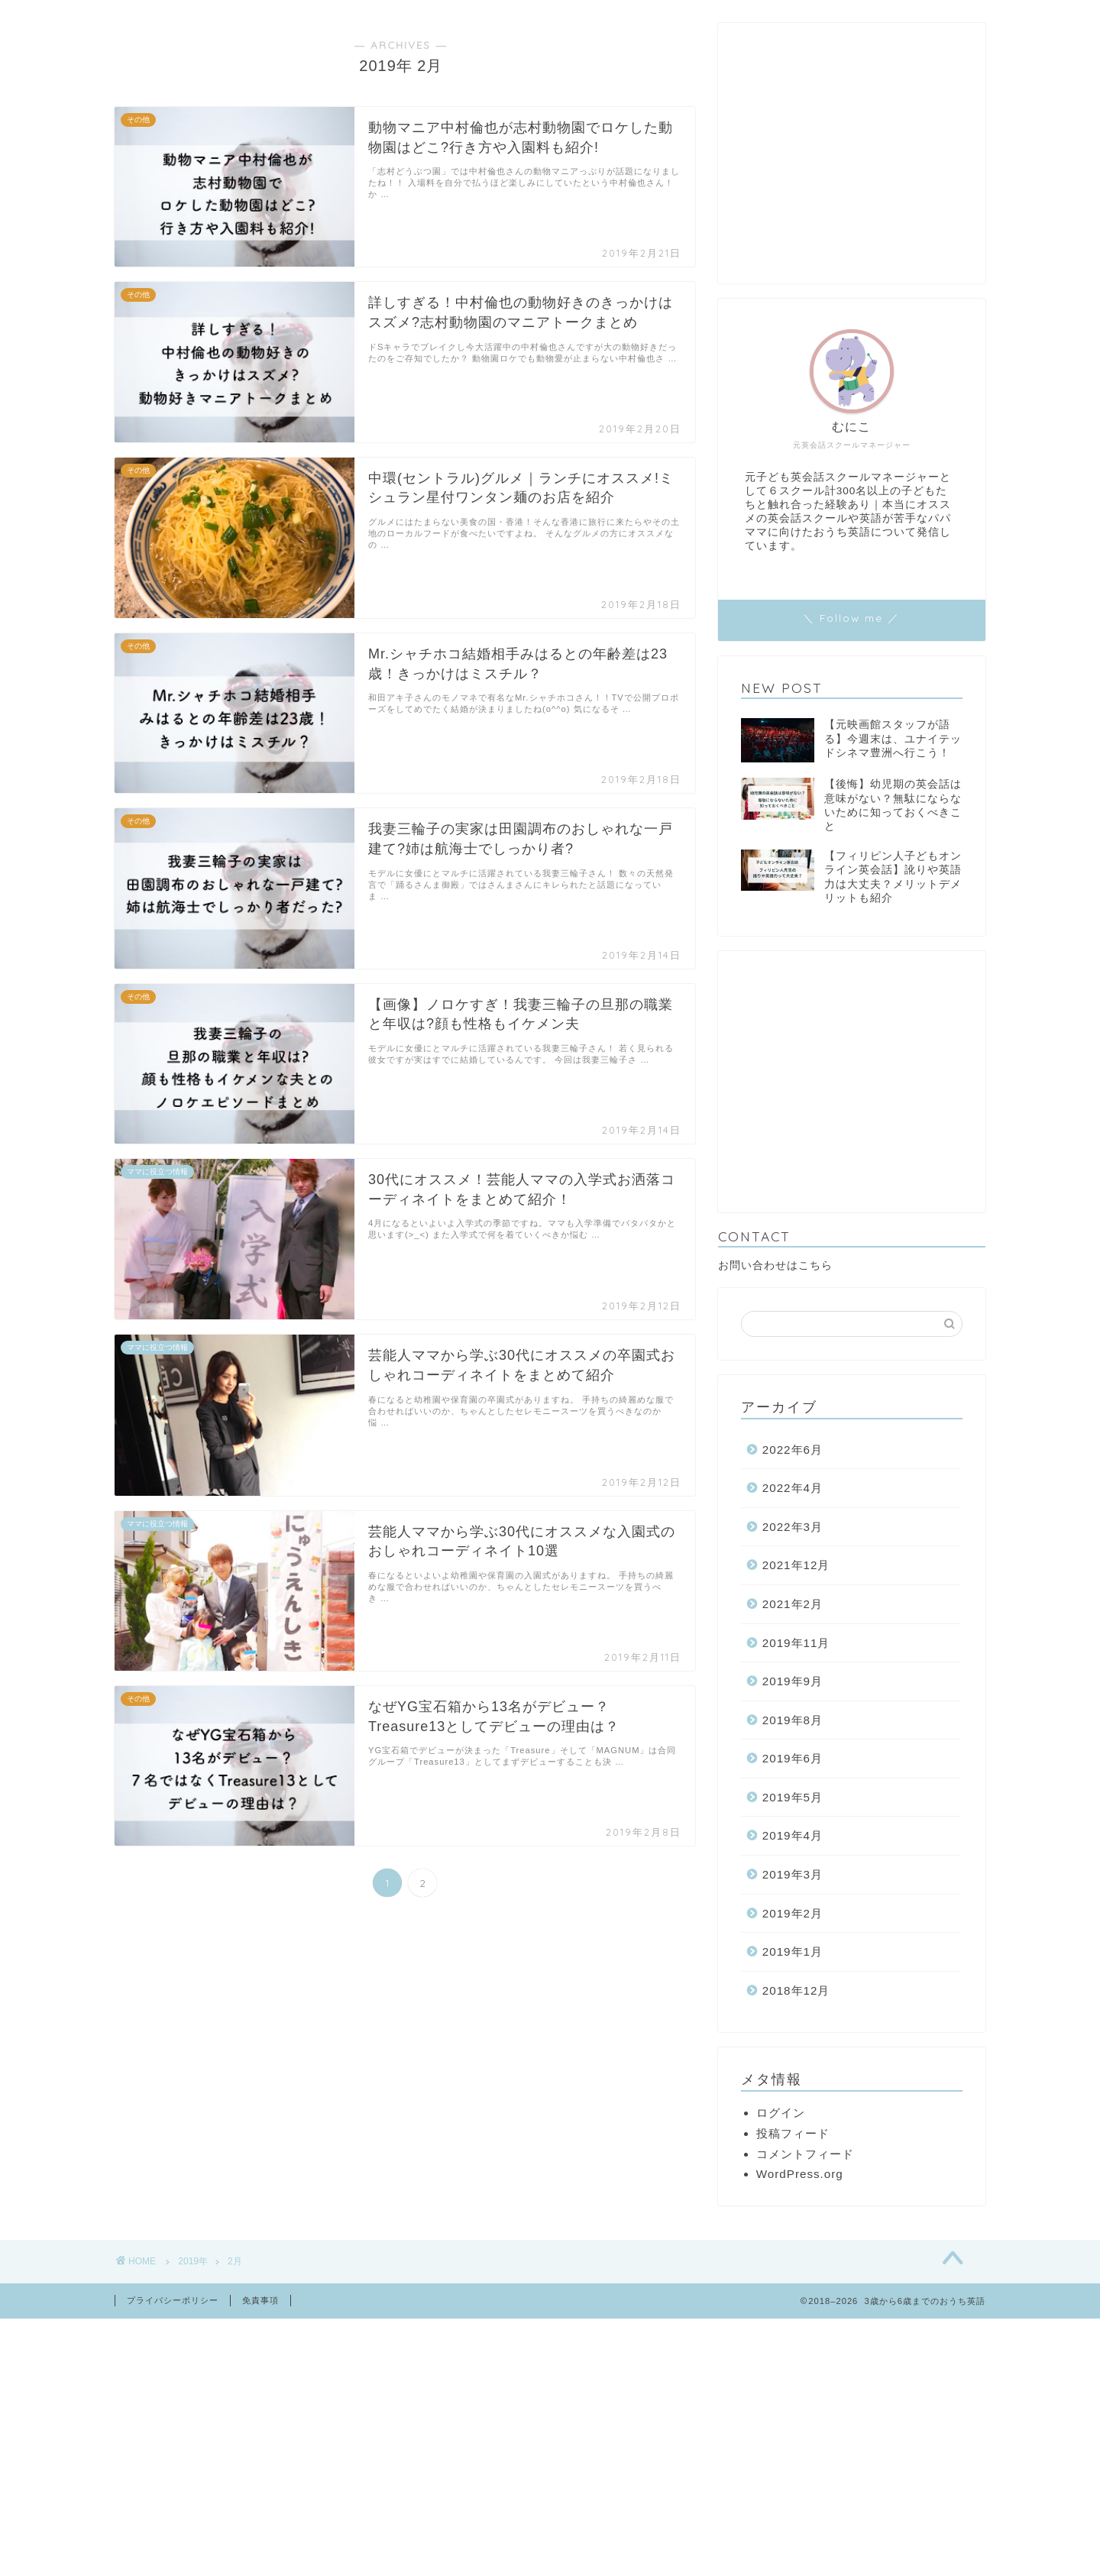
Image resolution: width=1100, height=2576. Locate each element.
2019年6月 (792, 1758)
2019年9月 (792, 1681)
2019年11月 (796, 1642)
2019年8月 (792, 1720)
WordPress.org (799, 2173)
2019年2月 (792, 1913)
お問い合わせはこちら (775, 1265)
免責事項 (260, 2300)
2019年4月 (792, 1835)
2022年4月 (792, 1487)
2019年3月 (792, 1874)
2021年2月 (792, 1603)
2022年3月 (792, 1526)
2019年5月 (792, 1797)
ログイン (780, 2112)
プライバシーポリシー (172, 2300)
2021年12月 (796, 1564)
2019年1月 (792, 1951)
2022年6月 (792, 1449)
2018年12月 (796, 1990)
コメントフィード (805, 2153)
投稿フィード (793, 2133)
